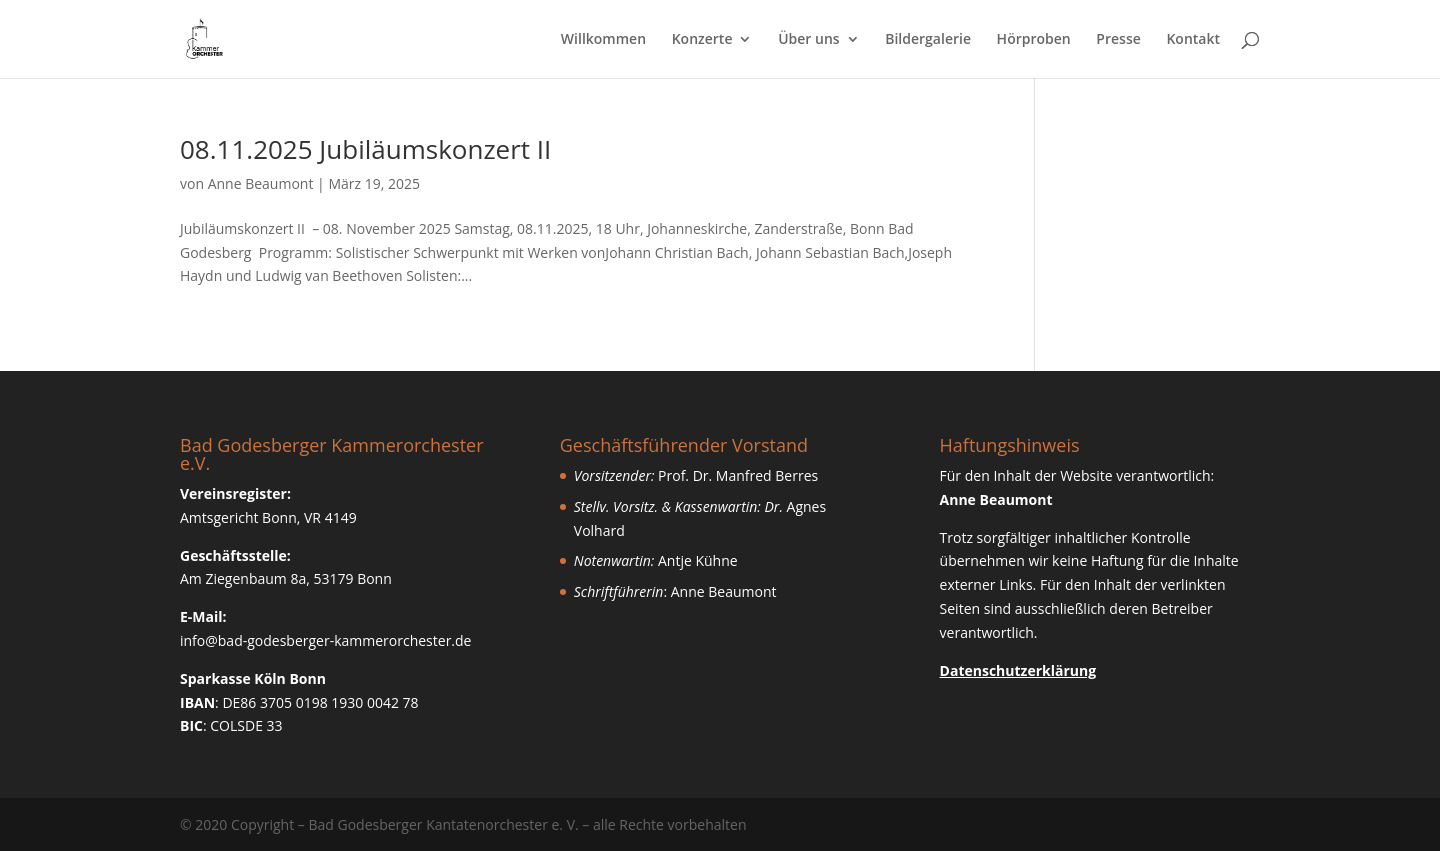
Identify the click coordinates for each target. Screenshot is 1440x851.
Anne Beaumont (261, 183)
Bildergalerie (928, 40)
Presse (1118, 40)
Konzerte (702, 40)
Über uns (808, 40)
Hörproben (1034, 40)
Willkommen (603, 40)
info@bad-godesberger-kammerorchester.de (325, 640)
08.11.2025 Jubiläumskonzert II (365, 149)
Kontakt (1193, 40)
